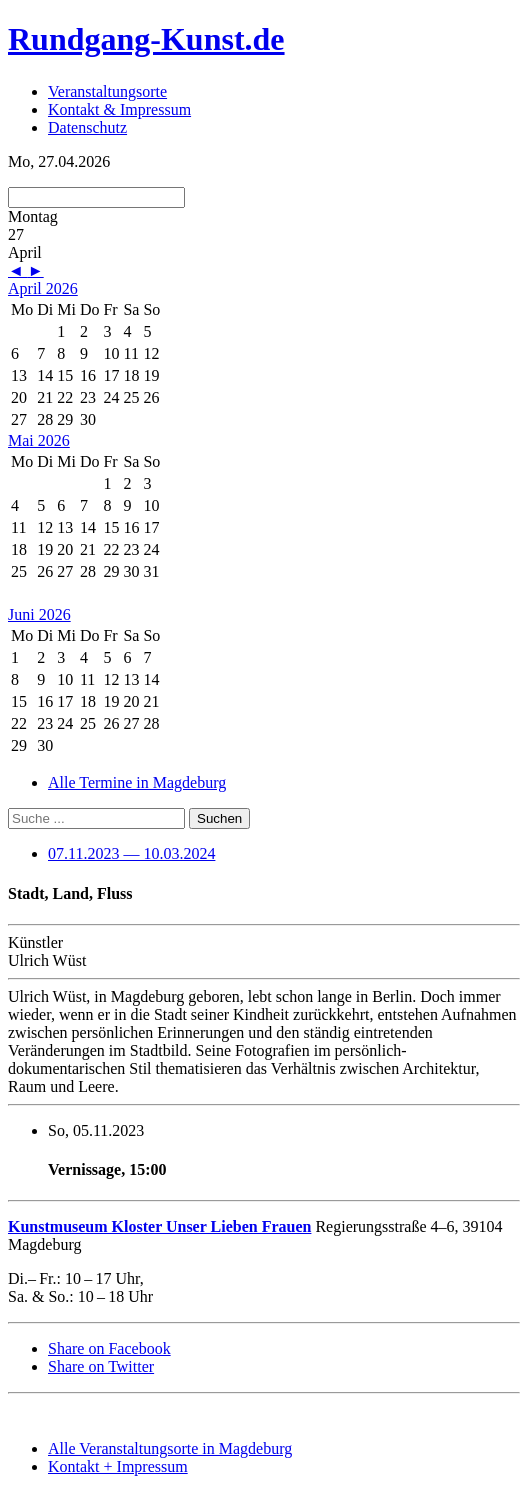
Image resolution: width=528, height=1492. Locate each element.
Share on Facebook (109, 1348)
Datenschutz (87, 127)
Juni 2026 (39, 614)
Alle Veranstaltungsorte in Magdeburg (170, 1448)
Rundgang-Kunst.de (146, 39)
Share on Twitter (101, 1366)
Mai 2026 (39, 440)
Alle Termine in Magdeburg (137, 782)
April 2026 (43, 288)
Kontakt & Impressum (119, 109)
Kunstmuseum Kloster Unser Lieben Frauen (159, 1226)
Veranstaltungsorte (107, 91)
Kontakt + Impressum (118, 1466)
